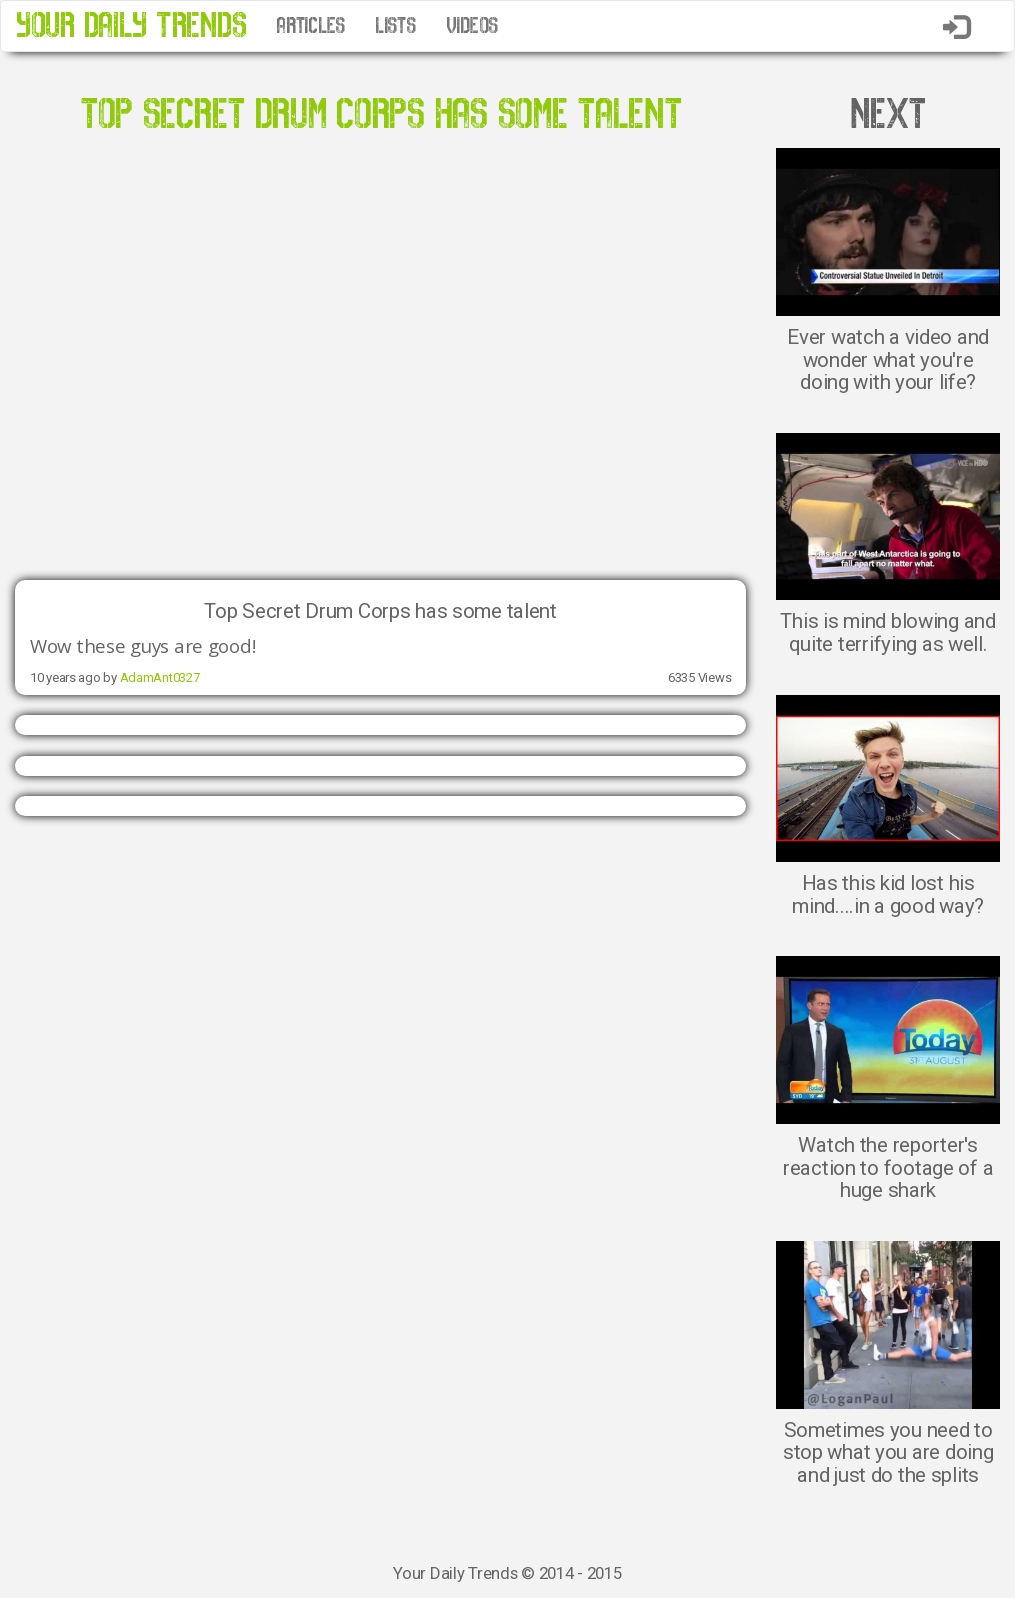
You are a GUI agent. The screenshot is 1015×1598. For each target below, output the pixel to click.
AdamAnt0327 (160, 677)
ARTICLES (310, 26)
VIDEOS (472, 26)
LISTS (395, 26)
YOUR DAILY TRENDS (131, 25)
